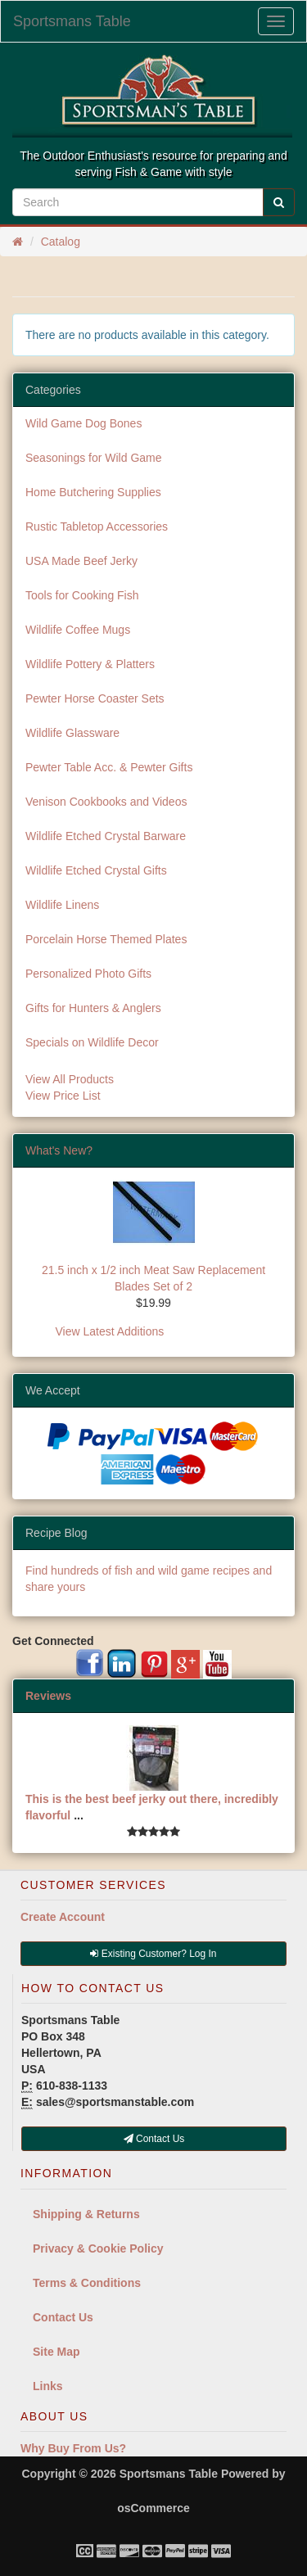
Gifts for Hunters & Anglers (93, 1008)
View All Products (69, 1079)
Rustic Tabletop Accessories (96, 526)
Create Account (62, 1916)
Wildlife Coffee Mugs (77, 629)
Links (48, 2386)
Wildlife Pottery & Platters (90, 664)
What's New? (59, 1150)
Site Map (56, 2351)
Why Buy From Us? (73, 2448)
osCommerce (153, 2508)
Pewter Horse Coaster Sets (95, 698)
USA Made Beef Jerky (81, 560)
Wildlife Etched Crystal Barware (105, 836)
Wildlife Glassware (72, 732)
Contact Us (63, 2317)
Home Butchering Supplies (93, 492)
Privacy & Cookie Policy (98, 2248)
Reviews (48, 1695)
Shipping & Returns (86, 2214)
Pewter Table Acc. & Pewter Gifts (108, 767)
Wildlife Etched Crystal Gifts (96, 870)
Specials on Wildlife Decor (92, 1042)
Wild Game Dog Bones (83, 423)
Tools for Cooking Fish (82, 595)
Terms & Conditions (87, 2282)
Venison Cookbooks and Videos (106, 801)
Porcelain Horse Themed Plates (106, 939)
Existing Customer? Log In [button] (153, 1953)
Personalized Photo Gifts (88, 973)
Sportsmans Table (72, 21)
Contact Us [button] (154, 2138)
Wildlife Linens (62, 904)
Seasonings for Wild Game (93, 457)
